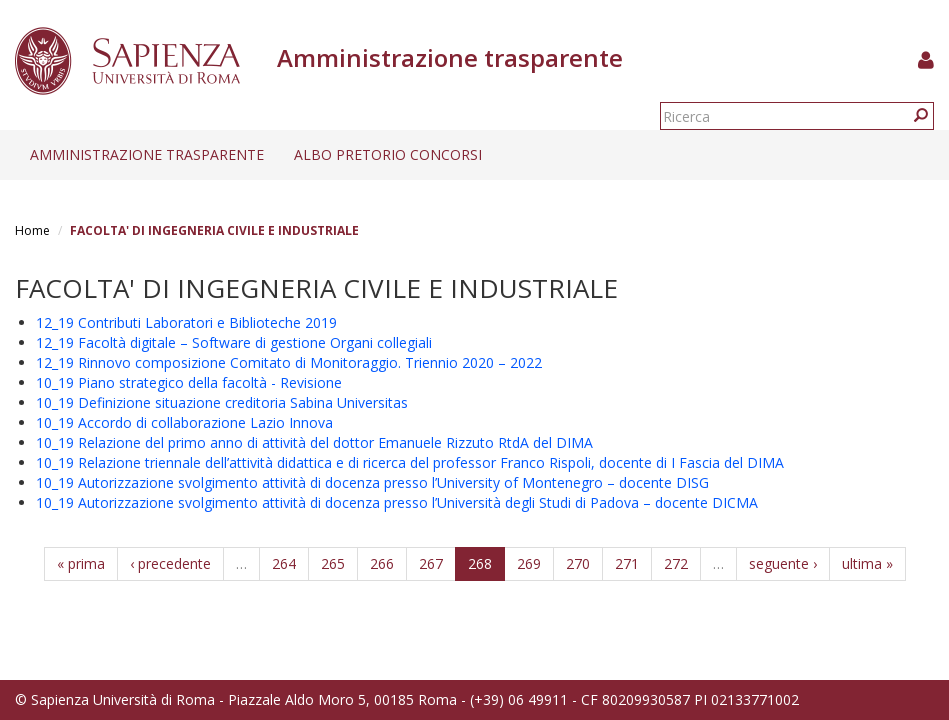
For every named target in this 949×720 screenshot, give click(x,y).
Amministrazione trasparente (147, 154)
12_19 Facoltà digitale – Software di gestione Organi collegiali (234, 342)
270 (578, 563)
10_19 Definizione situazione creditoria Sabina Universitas (222, 402)
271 (627, 563)
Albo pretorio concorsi (388, 154)
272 (676, 563)
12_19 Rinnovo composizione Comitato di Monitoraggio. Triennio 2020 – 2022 (289, 362)
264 (284, 563)
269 (529, 563)
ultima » (867, 563)
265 (333, 563)
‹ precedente (170, 563)
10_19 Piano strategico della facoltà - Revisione (189, 382)
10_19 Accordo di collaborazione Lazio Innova (184, 422)
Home (32, 230)
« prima (81, 563)
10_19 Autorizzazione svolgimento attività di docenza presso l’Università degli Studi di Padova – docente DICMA (397, 502)
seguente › (783, 563)
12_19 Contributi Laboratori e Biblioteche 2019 (186, 322)
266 (382, 563)
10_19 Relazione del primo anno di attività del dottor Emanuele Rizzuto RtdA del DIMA (314, 442)
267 (431, 563)
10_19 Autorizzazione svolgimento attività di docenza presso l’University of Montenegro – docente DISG (372, 482)
